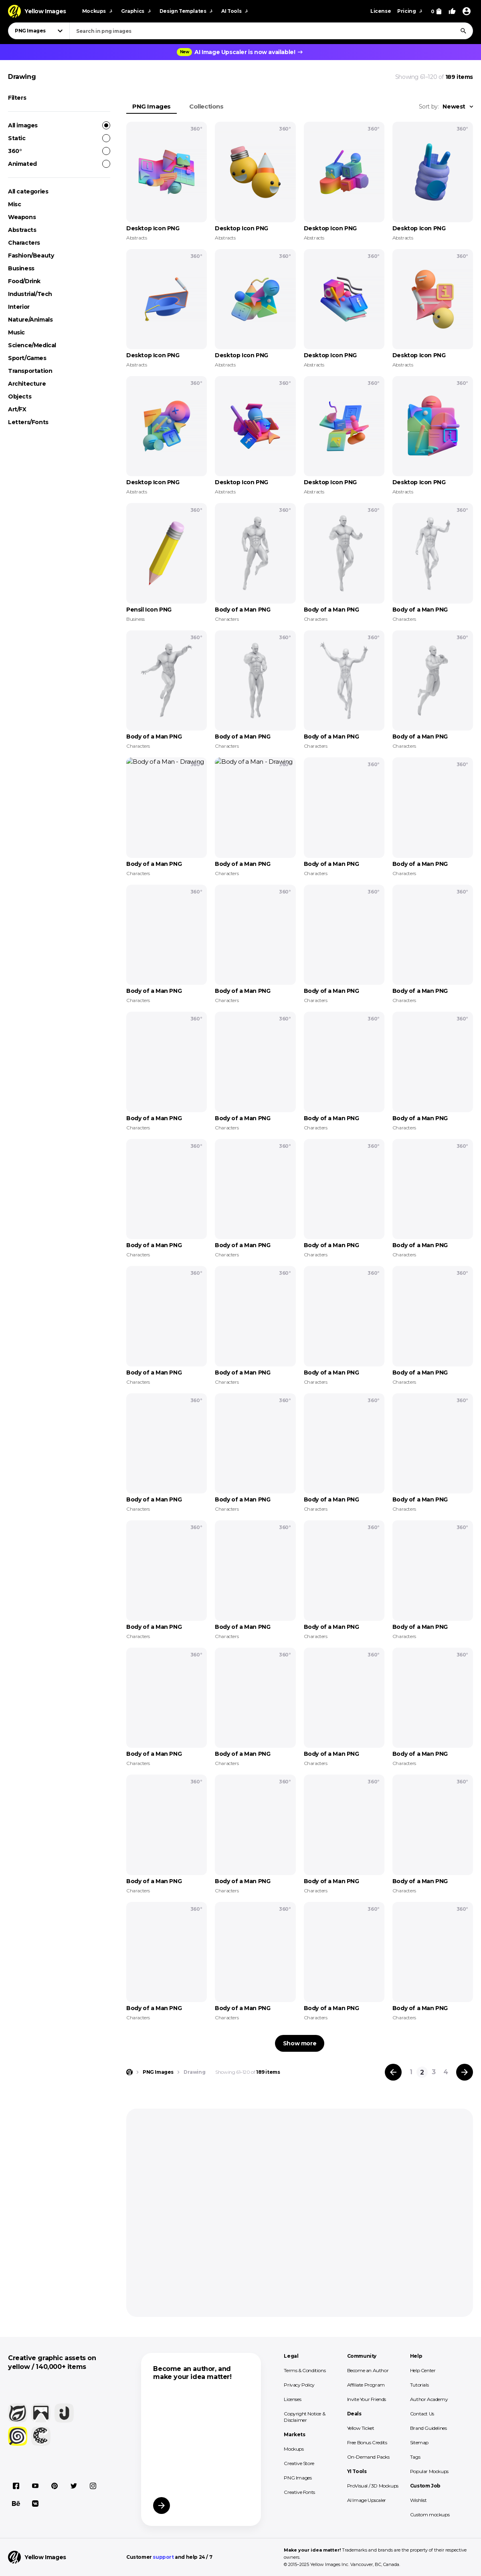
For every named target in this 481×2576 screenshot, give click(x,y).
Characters (24, 242)
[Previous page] (393, 2072)
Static (59, 138)
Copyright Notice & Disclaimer (304, 2417)
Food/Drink (24, 281)
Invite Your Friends (366, 2399)
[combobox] (271, 31)
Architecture (27, 383)
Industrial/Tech (30, 294)
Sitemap (419, 2442)
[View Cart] (436, 11)
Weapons (22, 217)
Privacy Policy (299, 2385)
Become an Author (368, 2370)
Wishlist (418, 2500)
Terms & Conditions (304, 2370)
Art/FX (17, 409)
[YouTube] (35, 2486)
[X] (74, 2486)
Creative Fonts (299, 2492)
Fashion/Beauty (31, 255)
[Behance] (16, 2504)
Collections (206, 106)
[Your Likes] (452, 11)
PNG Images (151, 106)
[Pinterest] (54, 2486)
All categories (28, 191)
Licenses (292, 2399)
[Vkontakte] (35, 2504)
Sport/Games (27, 358)
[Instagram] (93, 2486)
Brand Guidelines (428, 2428)
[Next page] (464, 2072)
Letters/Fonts (28, 422)
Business (21, 268)
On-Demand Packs (368, 2457)
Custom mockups (429, 2515)
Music (16, 332)
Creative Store (299, 2463)
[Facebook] (16, 2486)
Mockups (293, 2449)
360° (59, 151)
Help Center (423, 2370)
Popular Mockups (429, 2471)
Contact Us (422, 2414)
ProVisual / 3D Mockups (372, 2486)
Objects (19, 396)
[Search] (463, 31)
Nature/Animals (30, 319)
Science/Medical (32, 345)
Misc (14, 204)
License (380, 11)
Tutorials (419, 2385)
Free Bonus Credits (367, 2442)
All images (59, 125)
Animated (59, 164)
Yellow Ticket (360, 2428)
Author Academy (429, 2399)
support (163, 2557)
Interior (19, 306)
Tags (415, 2457)
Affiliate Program (366, 2385)
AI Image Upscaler (366, 2500)
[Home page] (129, 2072)
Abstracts (22, 229)
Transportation (30, 370)
